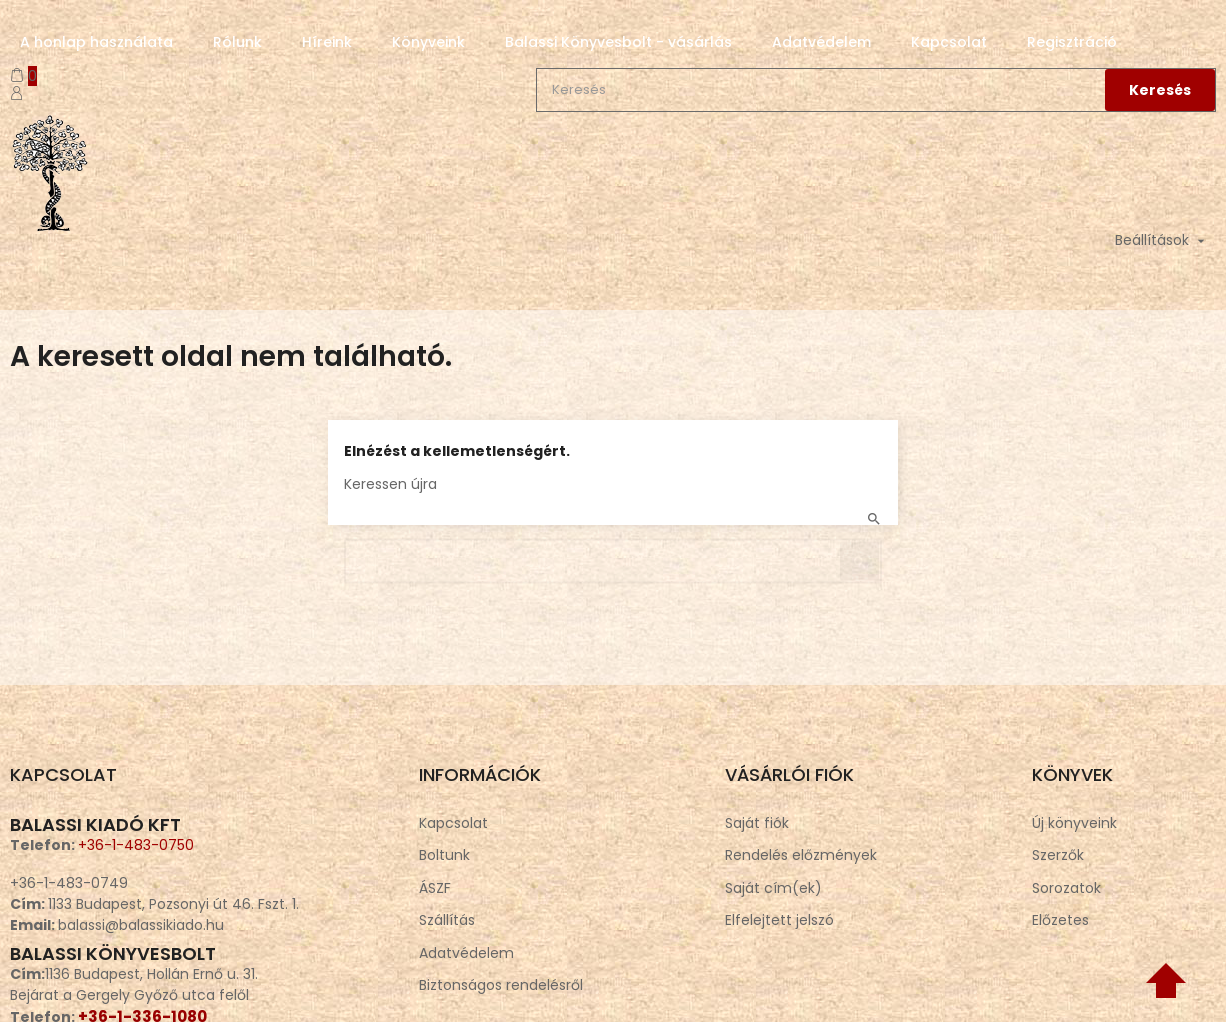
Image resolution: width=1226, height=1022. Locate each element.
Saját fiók (757, 823)
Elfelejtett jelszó (779, 920)
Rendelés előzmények (801, 855)
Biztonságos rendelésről (501, 985)
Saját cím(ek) (773, 888)
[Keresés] (613, 552)
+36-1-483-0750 (136, 845)
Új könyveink (1074, 823)
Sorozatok (1066, 888)
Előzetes (1060, 920)
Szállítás (447, 920)
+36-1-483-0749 (69, 883)
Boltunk (444, 855)
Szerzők (1058, 855)
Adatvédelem (466, 953)
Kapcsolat (453, 823)
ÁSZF (435, 888)
